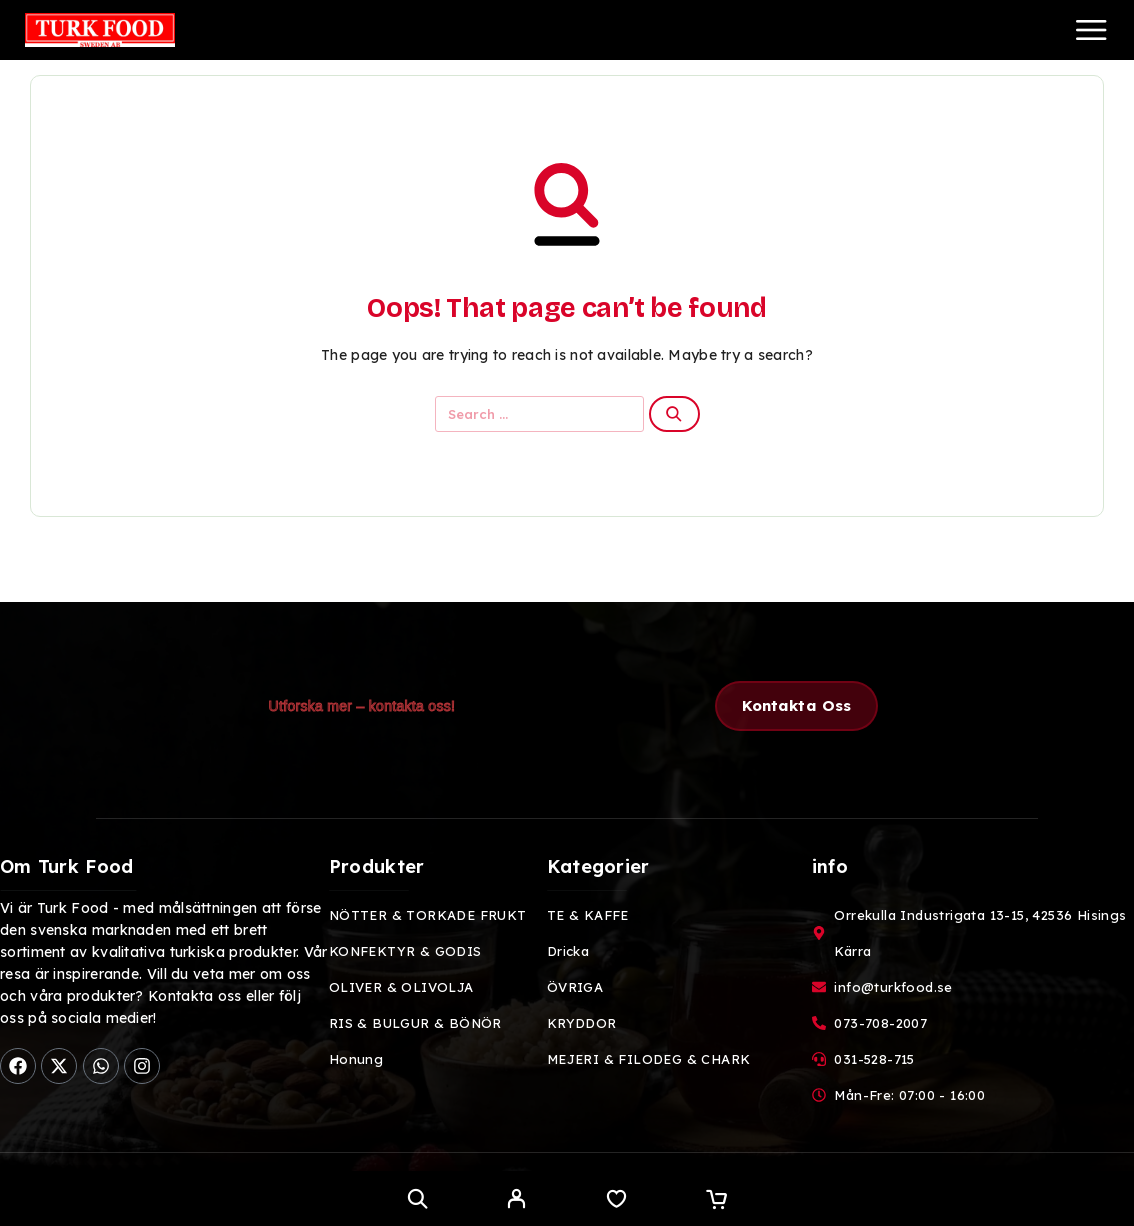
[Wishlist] (616, 1201)
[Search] (417, 1198)
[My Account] (516, 1201)
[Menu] (1091, 30)
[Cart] (716, 1201)
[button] (797, 706)
